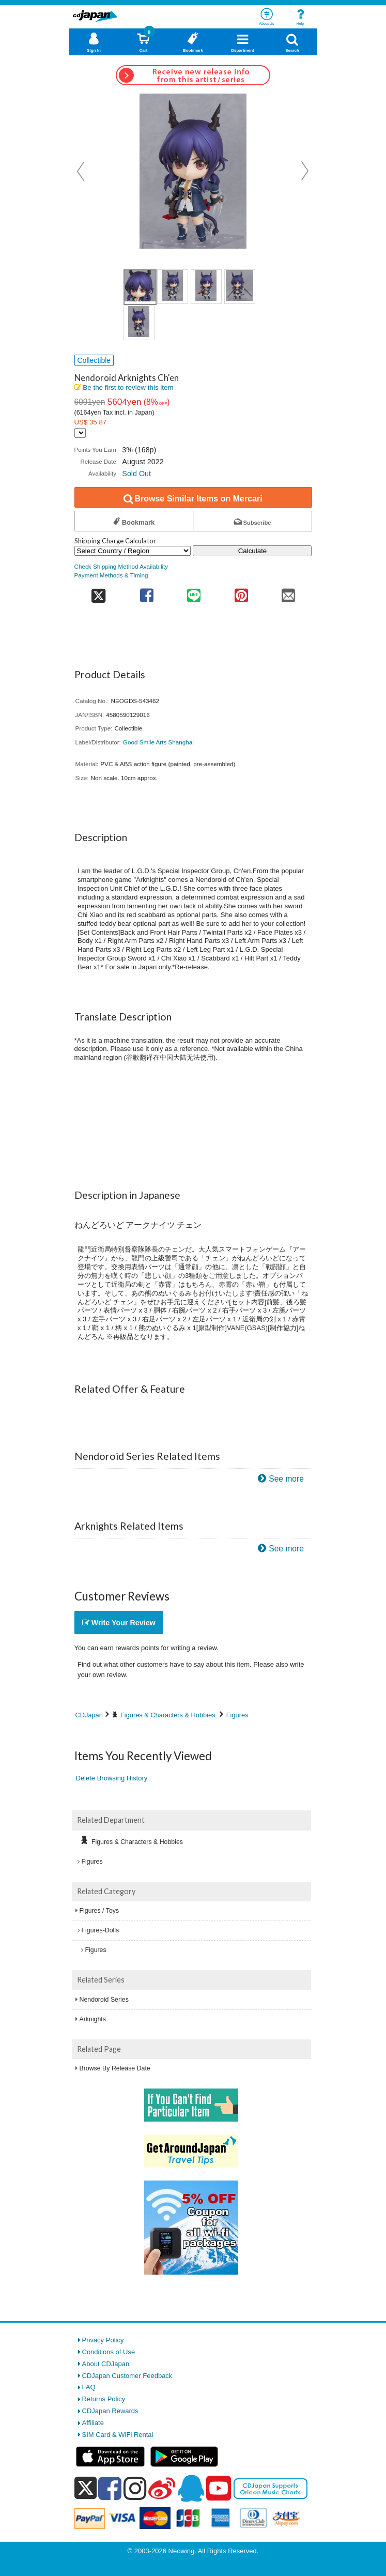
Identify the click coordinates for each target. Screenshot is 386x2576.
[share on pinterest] (241, 592)
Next (305, 171)
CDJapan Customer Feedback (127, 2376)
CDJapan (89, 1715)
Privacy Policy (103, 2340)
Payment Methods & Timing (111, 575)
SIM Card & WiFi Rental (117, 2434)
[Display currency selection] (80, 433)
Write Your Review (119, 1623)
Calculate (252, 551)
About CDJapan (106, 2364)
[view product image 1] (140, 287)
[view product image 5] (139, 323)
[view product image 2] (172, 286)
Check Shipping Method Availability (121, 566)
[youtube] (218, 2489)
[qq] (190, 2488)
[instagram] (135, 2488)
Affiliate (93, 2423)
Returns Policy (104, 2399)
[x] (85, 2488)
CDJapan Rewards (110, 2411)
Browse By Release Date (115, 2068)
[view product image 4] (239, 286)
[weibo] (161, 2488)
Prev (81, 171)
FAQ (89, 2387)
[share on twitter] (98, 592)
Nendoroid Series (104, 1999)
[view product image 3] (206, 286)
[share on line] (194, 592)
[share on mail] (288, 592)
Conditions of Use (108, 2352)
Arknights (93, 2019)
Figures (237, 1715)
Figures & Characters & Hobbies (167, 1715)
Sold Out (136, 473)
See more (286, 1478)
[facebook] (109, 2488)
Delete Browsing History (112, 1778)
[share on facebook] (146, 592)
